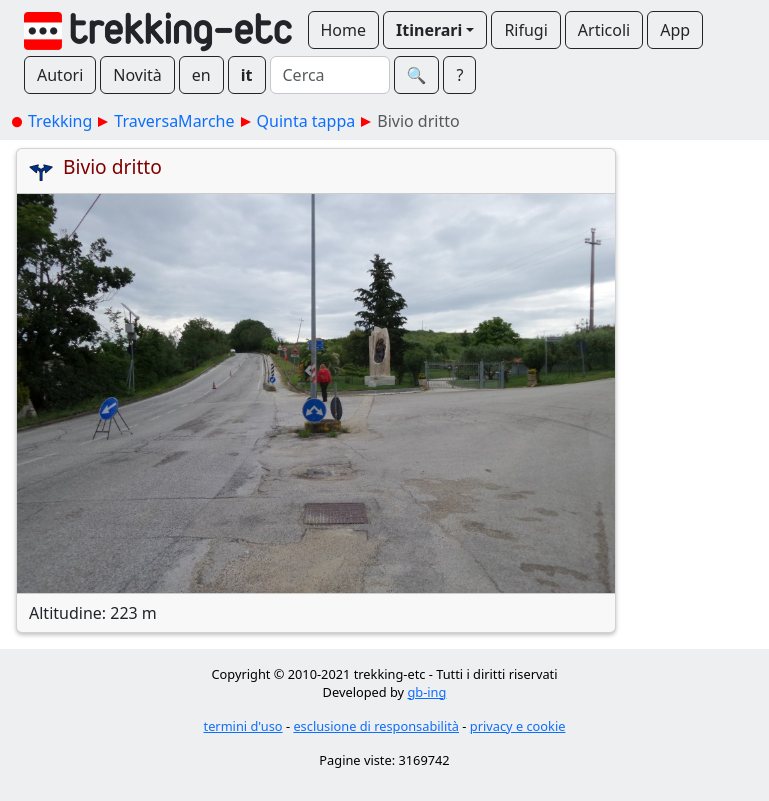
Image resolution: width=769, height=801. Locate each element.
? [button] (459, 75)
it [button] (247, 75)
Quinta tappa (306, 121)
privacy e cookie (518, 726)
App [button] (675, 30)
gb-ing (426, 692)
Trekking (60, 121)
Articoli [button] (604, 30)
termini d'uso (243, 726)
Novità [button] (137, 75)
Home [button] (344, 30)
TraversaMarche (174, 121)
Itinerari (429, 30)
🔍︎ (417, 75)
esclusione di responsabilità (376, 726)
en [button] (201, 75)
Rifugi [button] (525, 30)
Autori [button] (60, 75)
